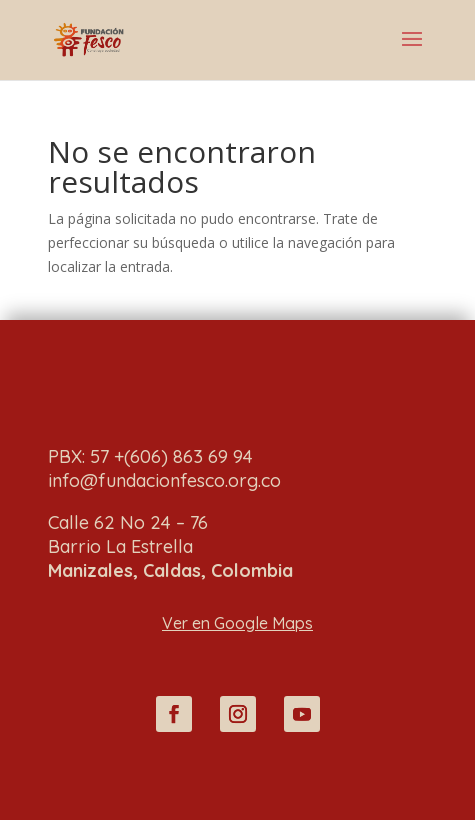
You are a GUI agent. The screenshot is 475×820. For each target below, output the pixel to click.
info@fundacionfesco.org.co (164, 480)
